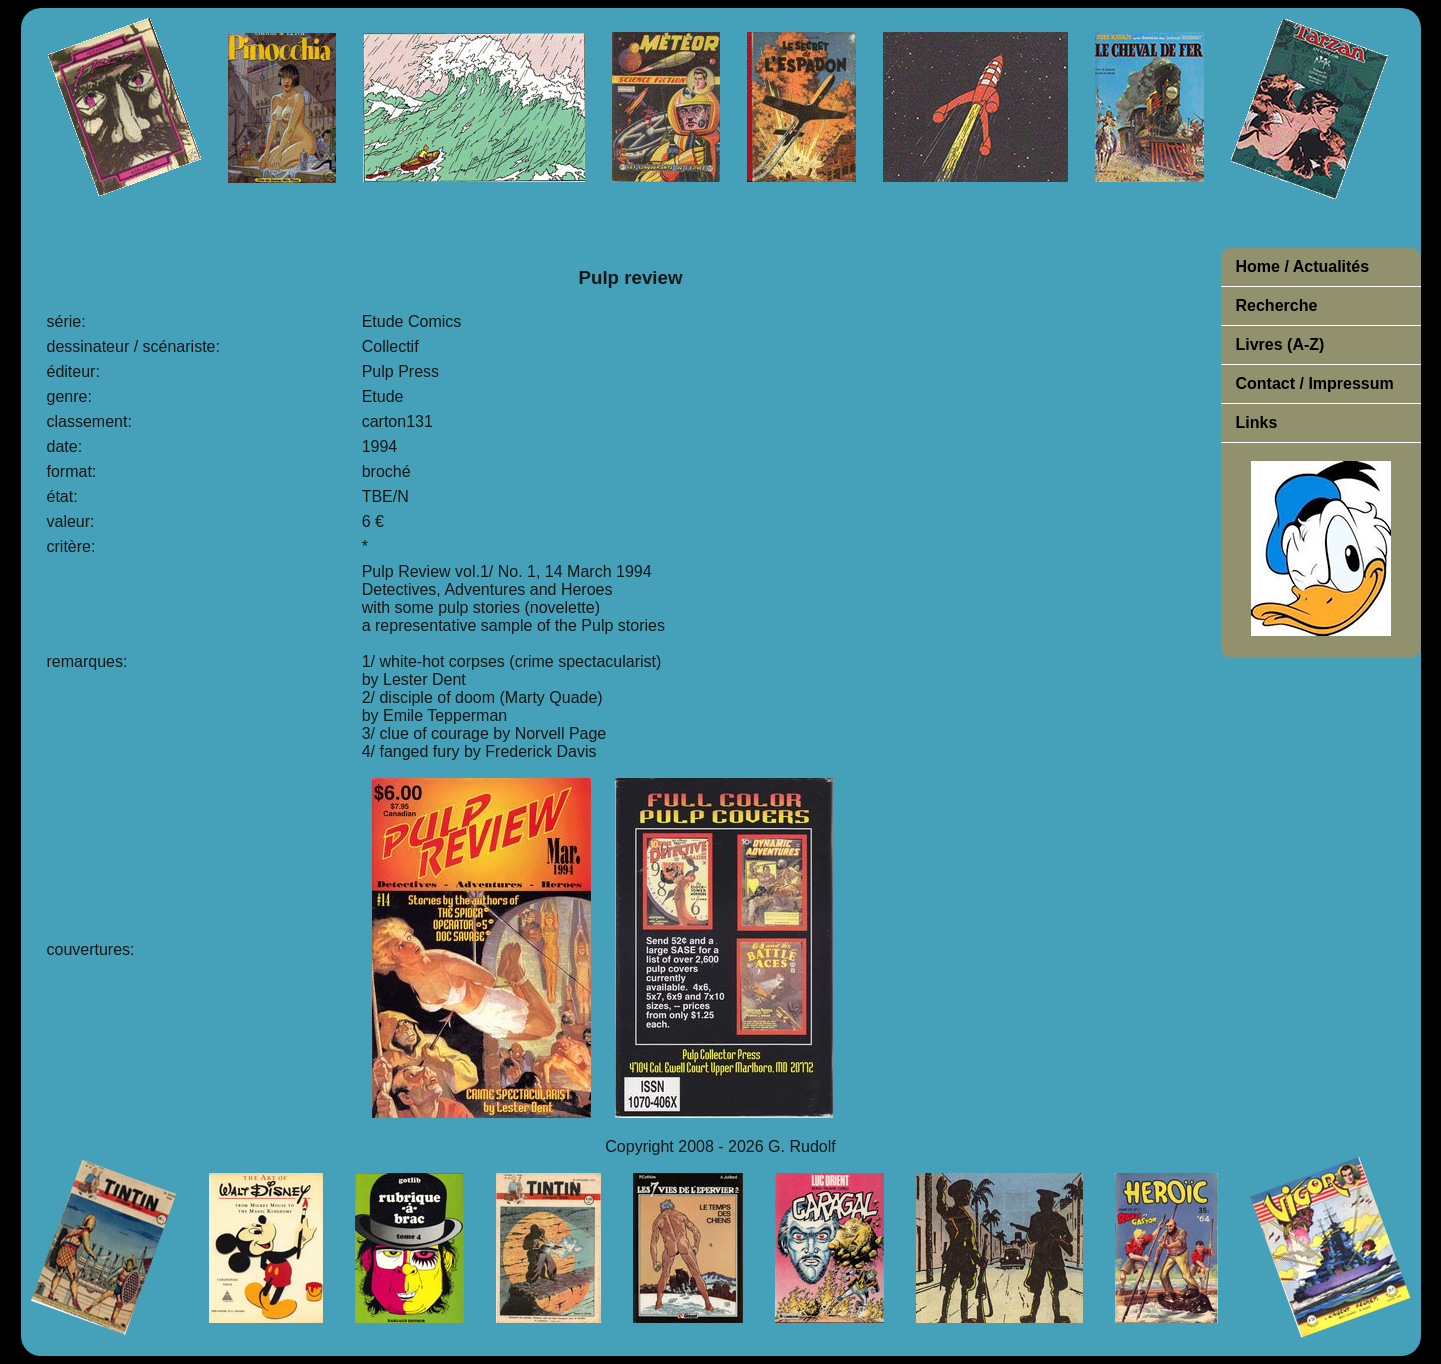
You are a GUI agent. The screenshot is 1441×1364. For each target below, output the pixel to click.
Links (1257, 422)
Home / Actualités (1303, 266)
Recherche (1277, 305)
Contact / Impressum (1315, 383)
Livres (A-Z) (1280, 344)
